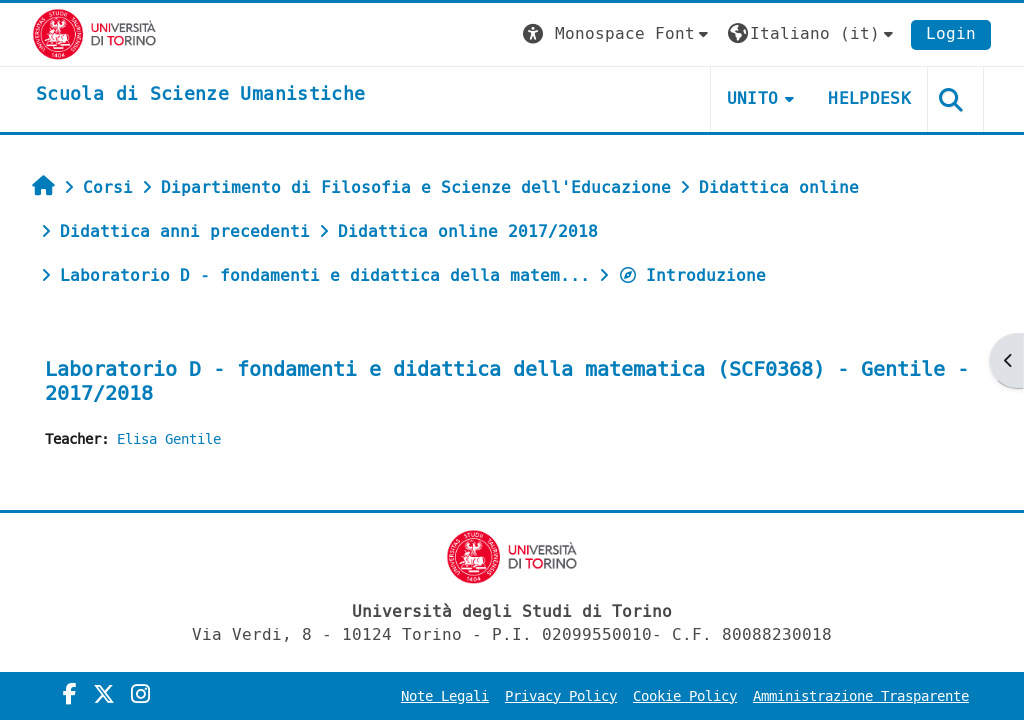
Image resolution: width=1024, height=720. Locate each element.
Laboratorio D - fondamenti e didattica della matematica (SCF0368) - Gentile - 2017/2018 (507, 381)
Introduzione (692, 275)
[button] (618, 34)
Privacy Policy (561, 696)
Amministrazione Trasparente (861, 696)
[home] (200, 95)
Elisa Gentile (169, 439)
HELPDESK (869, 98)
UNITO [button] (753, 98)
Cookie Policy (685, 696)
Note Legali (445, 696)
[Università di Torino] (94, 33)
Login (951, 33)
